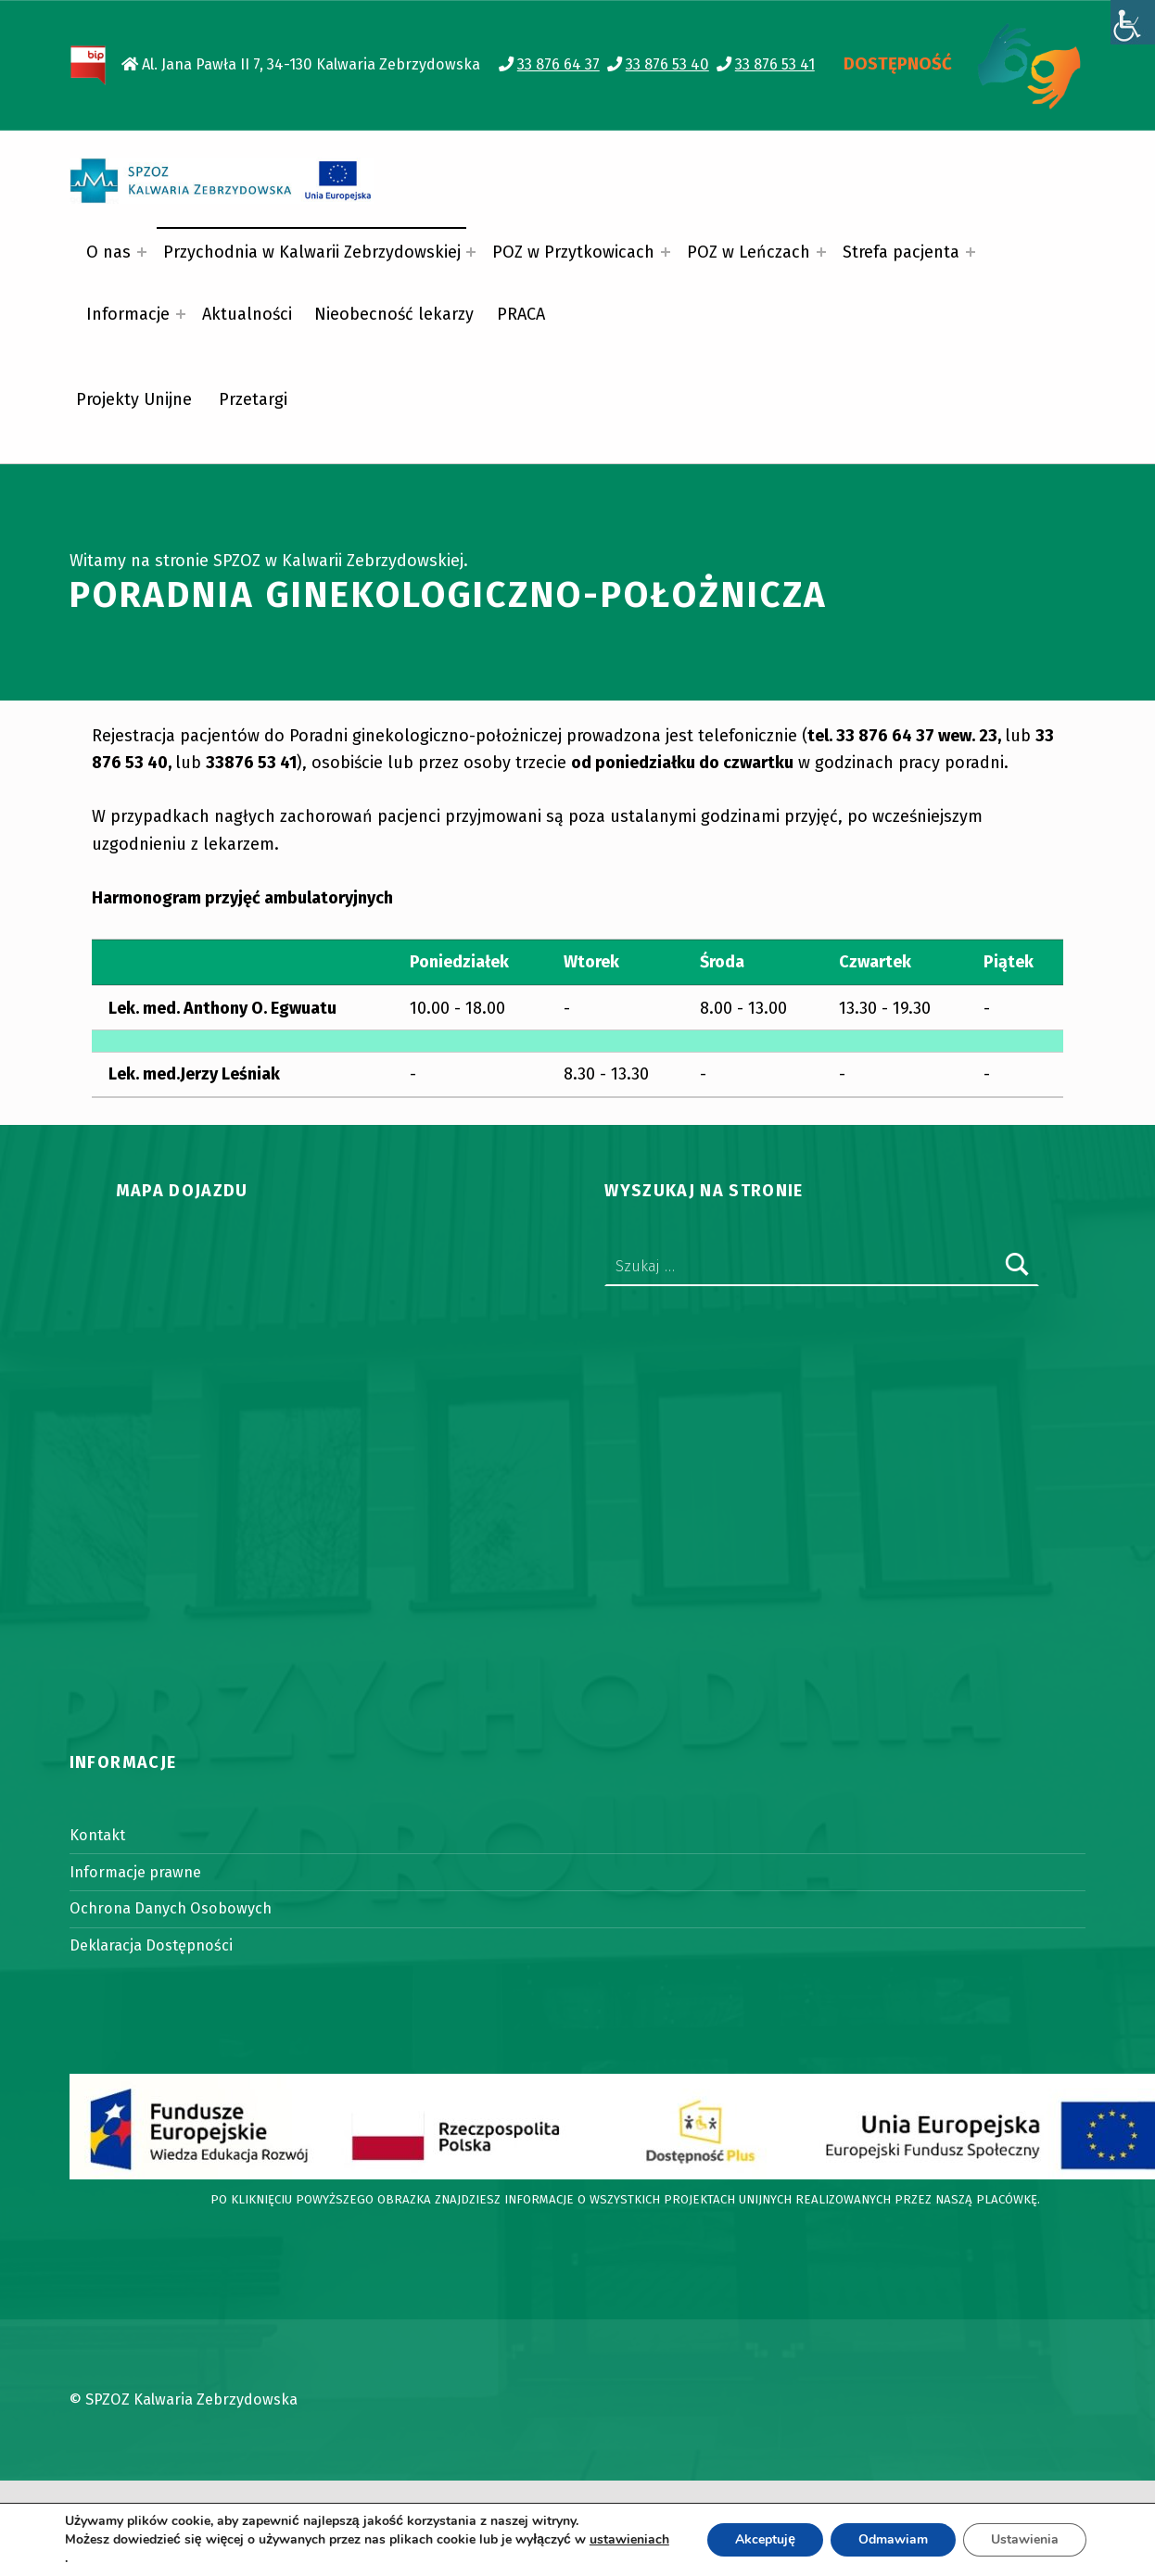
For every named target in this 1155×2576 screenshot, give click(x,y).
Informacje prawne (135, 1872)
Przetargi (253, 399)
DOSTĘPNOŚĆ (898, 64)
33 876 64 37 (558, 64)
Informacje (128, 314)
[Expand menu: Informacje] (180, 314)
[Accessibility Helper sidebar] (1133, 22)
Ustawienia (1025, 2539)
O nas (108, 252)
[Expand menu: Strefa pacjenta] (970, 252)
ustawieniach (629, 2540)
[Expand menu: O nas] (141, 252)
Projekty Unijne (134, 399)
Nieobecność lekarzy (394, 314)
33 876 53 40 (667, 64)
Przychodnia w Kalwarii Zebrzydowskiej (312, 252)
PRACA (521, 314)
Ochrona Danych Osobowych (171, 1908)
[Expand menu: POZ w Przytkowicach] (665, 252)
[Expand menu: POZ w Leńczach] (821, 252)
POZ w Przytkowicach (573, 252)
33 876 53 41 (775, 64)
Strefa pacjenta (901, 252)
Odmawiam (893, 2539)
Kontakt (97, 1835)
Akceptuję (765, 2539)
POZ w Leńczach (748, 252)
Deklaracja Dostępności (151, 1945)
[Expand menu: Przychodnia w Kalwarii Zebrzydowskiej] (471, 252)
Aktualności (247, 314)
